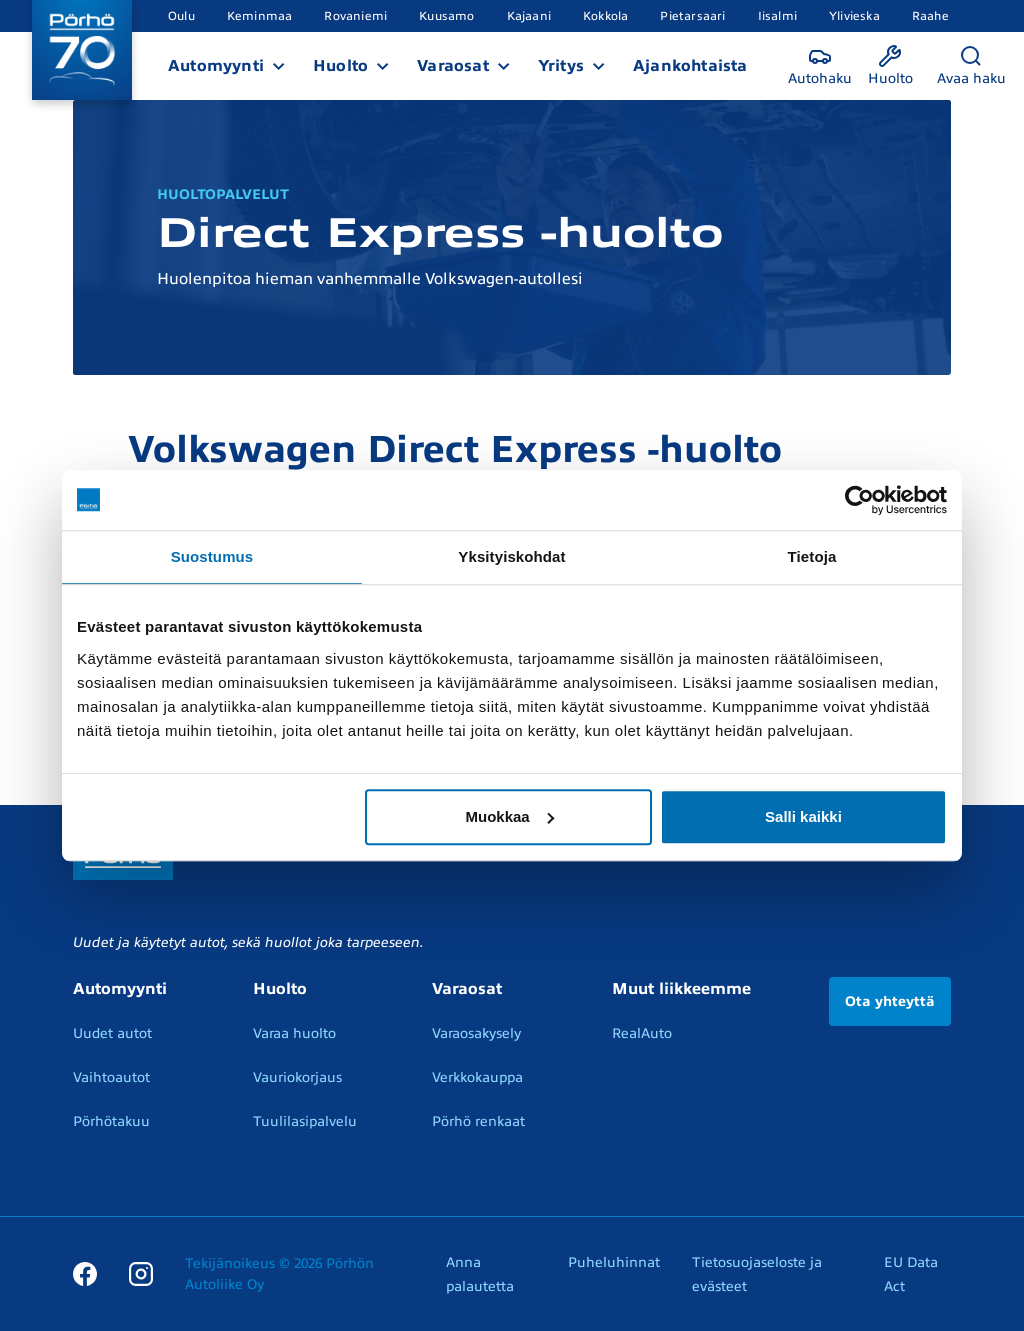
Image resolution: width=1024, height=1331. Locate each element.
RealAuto (642, 1033)
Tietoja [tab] (812, 556)
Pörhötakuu (111, 1121)
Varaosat (453, 66)
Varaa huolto (294, 1033)
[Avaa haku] (971, 66)
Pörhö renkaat (478, 1121)
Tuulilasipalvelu (305, 1121)
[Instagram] (141, 1274)
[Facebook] (85, 1274)
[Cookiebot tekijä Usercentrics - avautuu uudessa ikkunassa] (859, 500)
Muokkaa (510, 816)
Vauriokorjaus (297, 1077)
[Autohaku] (820, 66)
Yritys (561, 66)
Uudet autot (112, 1033)
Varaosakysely (476, 1033)
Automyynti (216, 66)
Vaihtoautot (111, 1077)
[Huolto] (890, 66)
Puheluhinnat (614, 1262)
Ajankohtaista (690, 66)
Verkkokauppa (477, 1077)
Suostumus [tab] (212, 556)
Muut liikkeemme (681, 989)
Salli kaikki (803, 816)
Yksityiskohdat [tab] (511, 556)
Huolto (340, 66)
